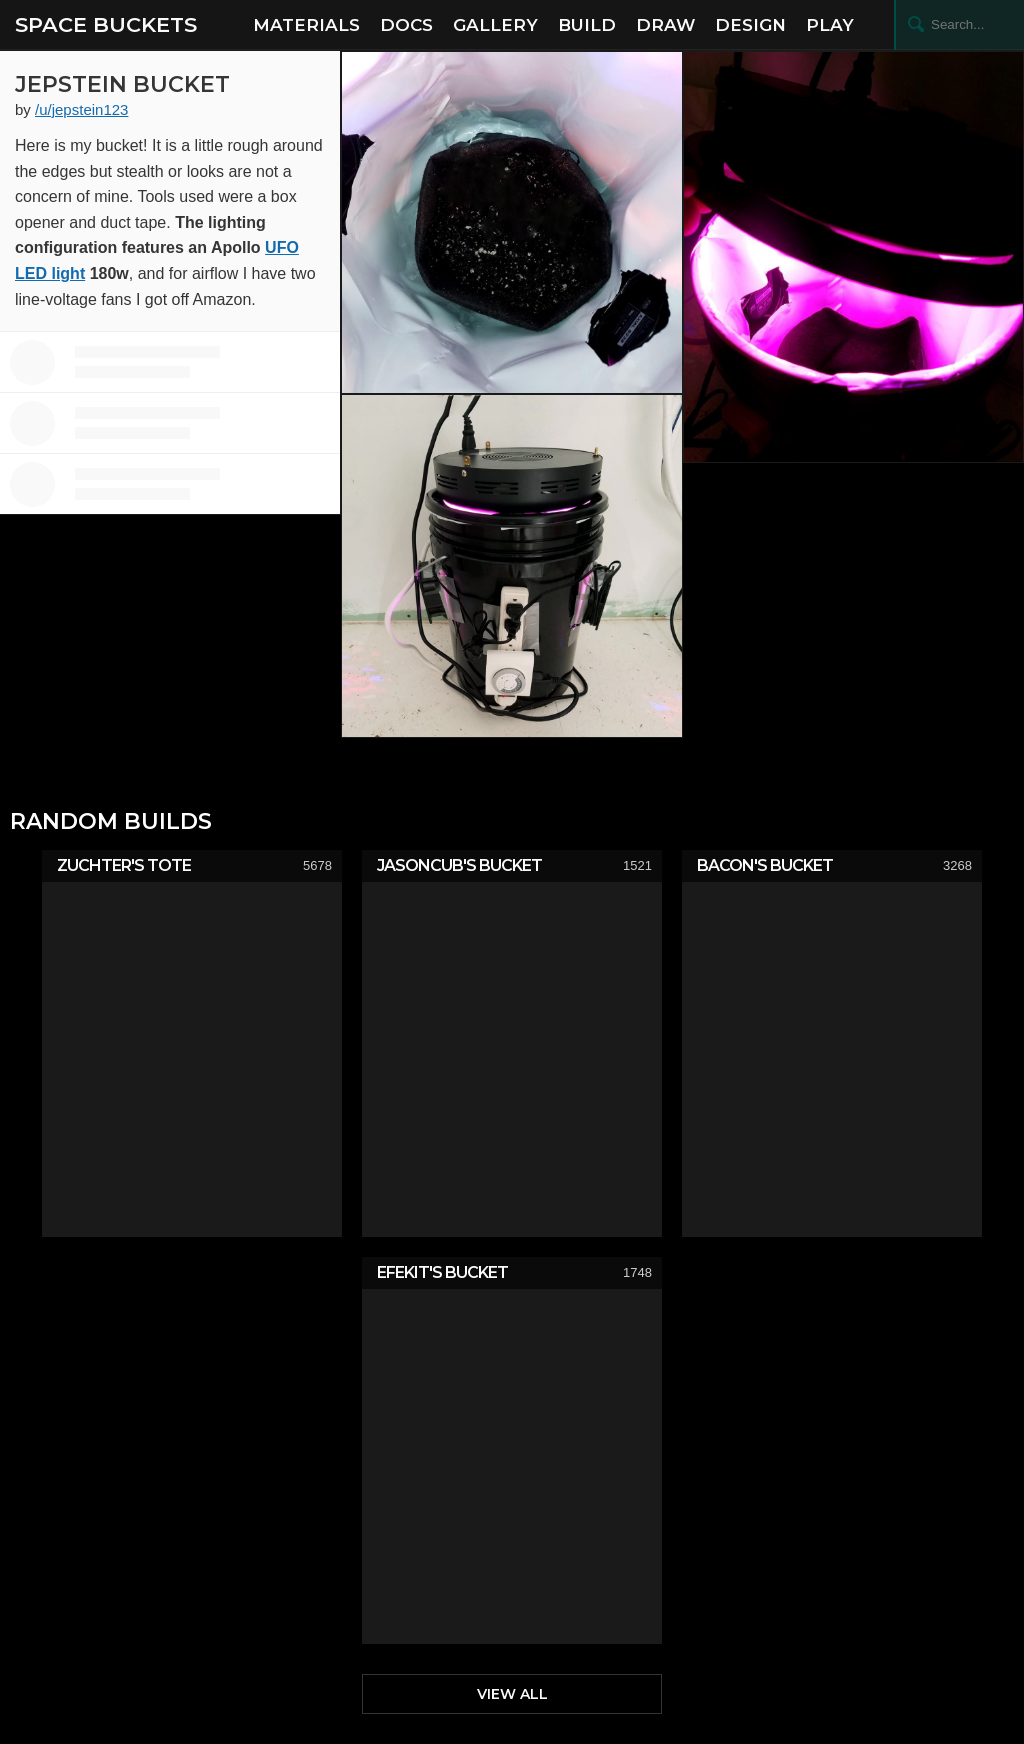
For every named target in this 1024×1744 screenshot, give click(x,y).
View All (512, 1694)
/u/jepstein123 (81, 109)
